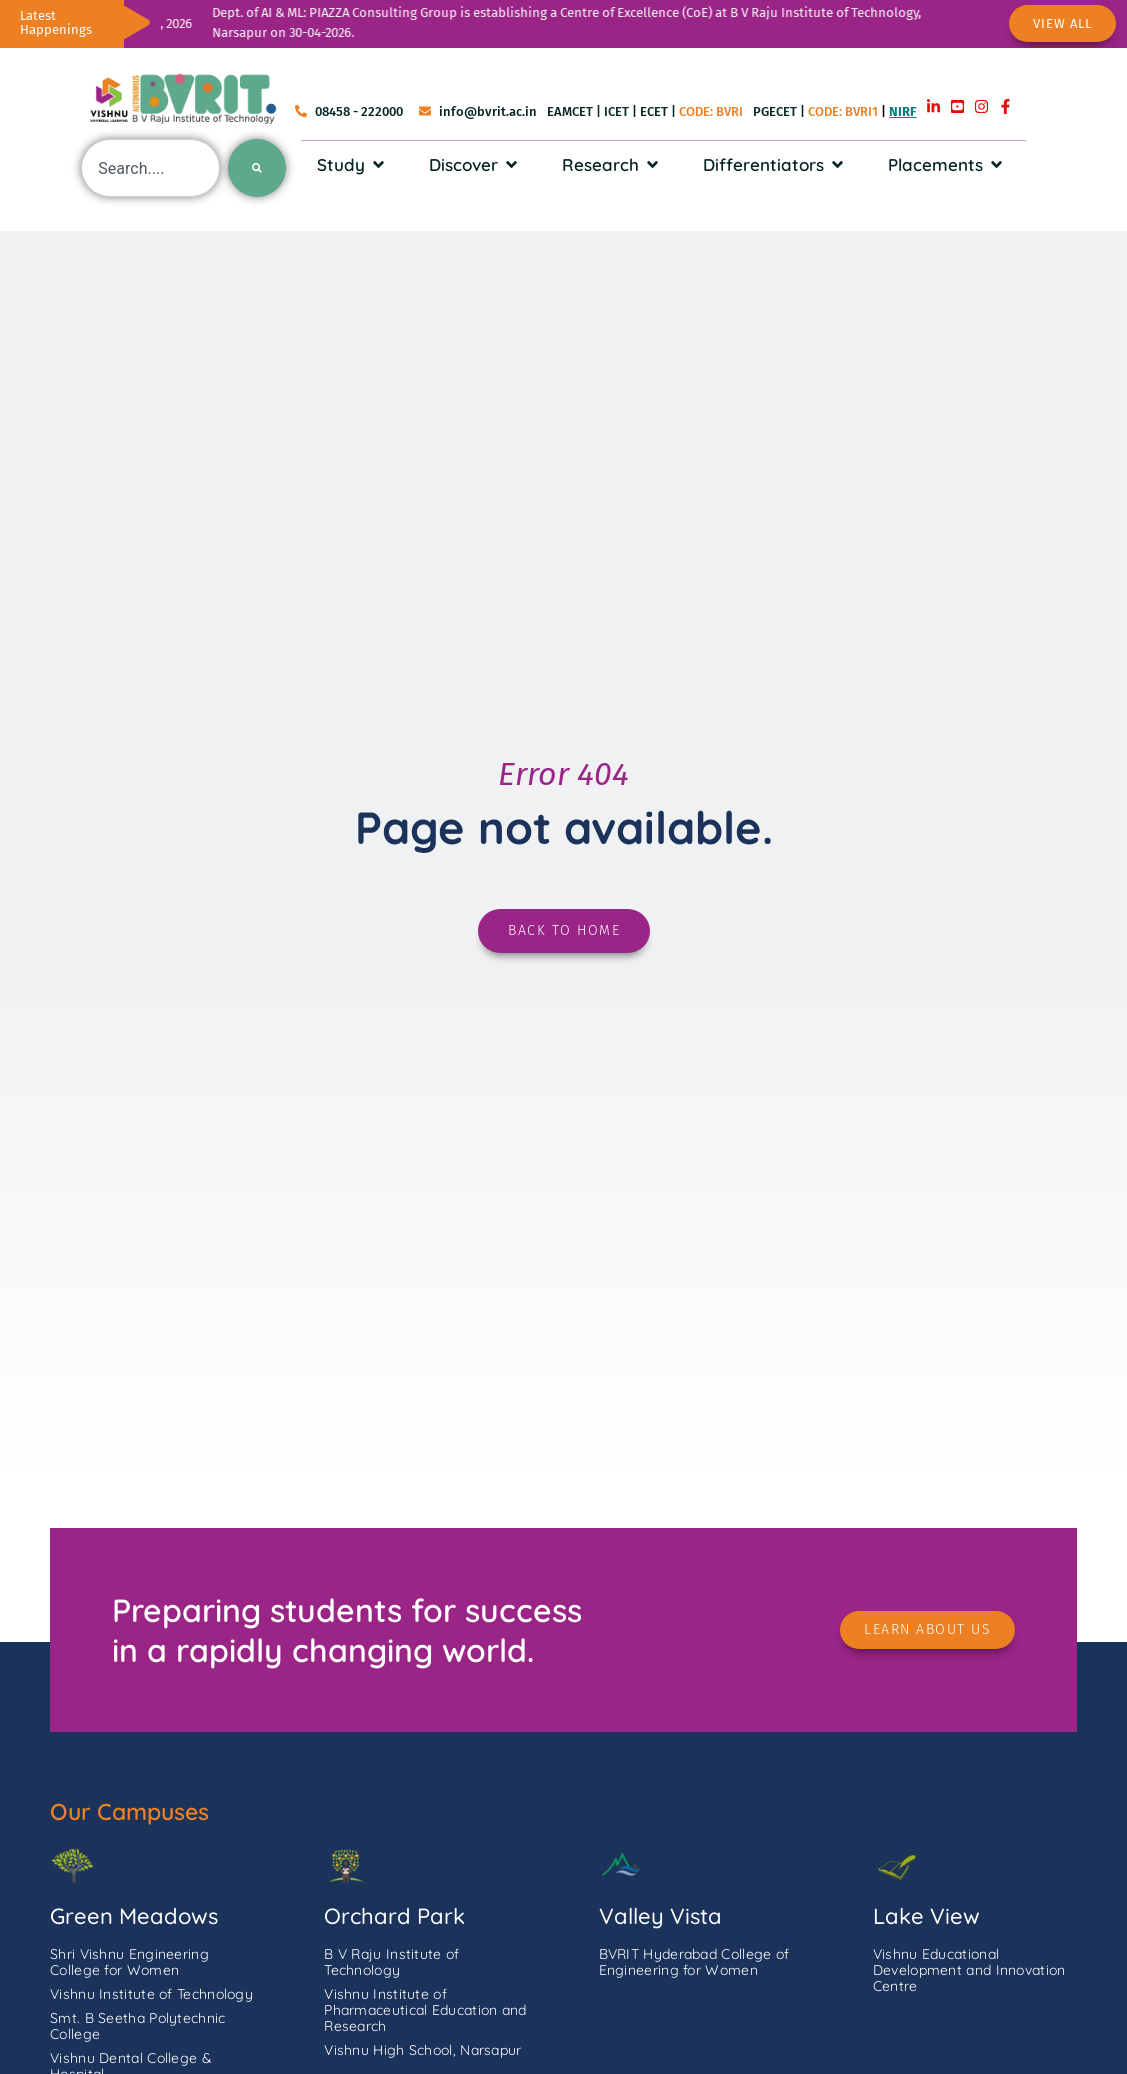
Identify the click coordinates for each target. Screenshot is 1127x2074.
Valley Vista (660, 1916)
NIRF (902, 111)
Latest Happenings (56, 22)
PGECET (775, 111)
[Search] (257, 168)
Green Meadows (134, 1916)
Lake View (926, 1916)
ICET (616, 111)
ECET (654, 111)
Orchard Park (394, 1916)
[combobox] (150, 168)
